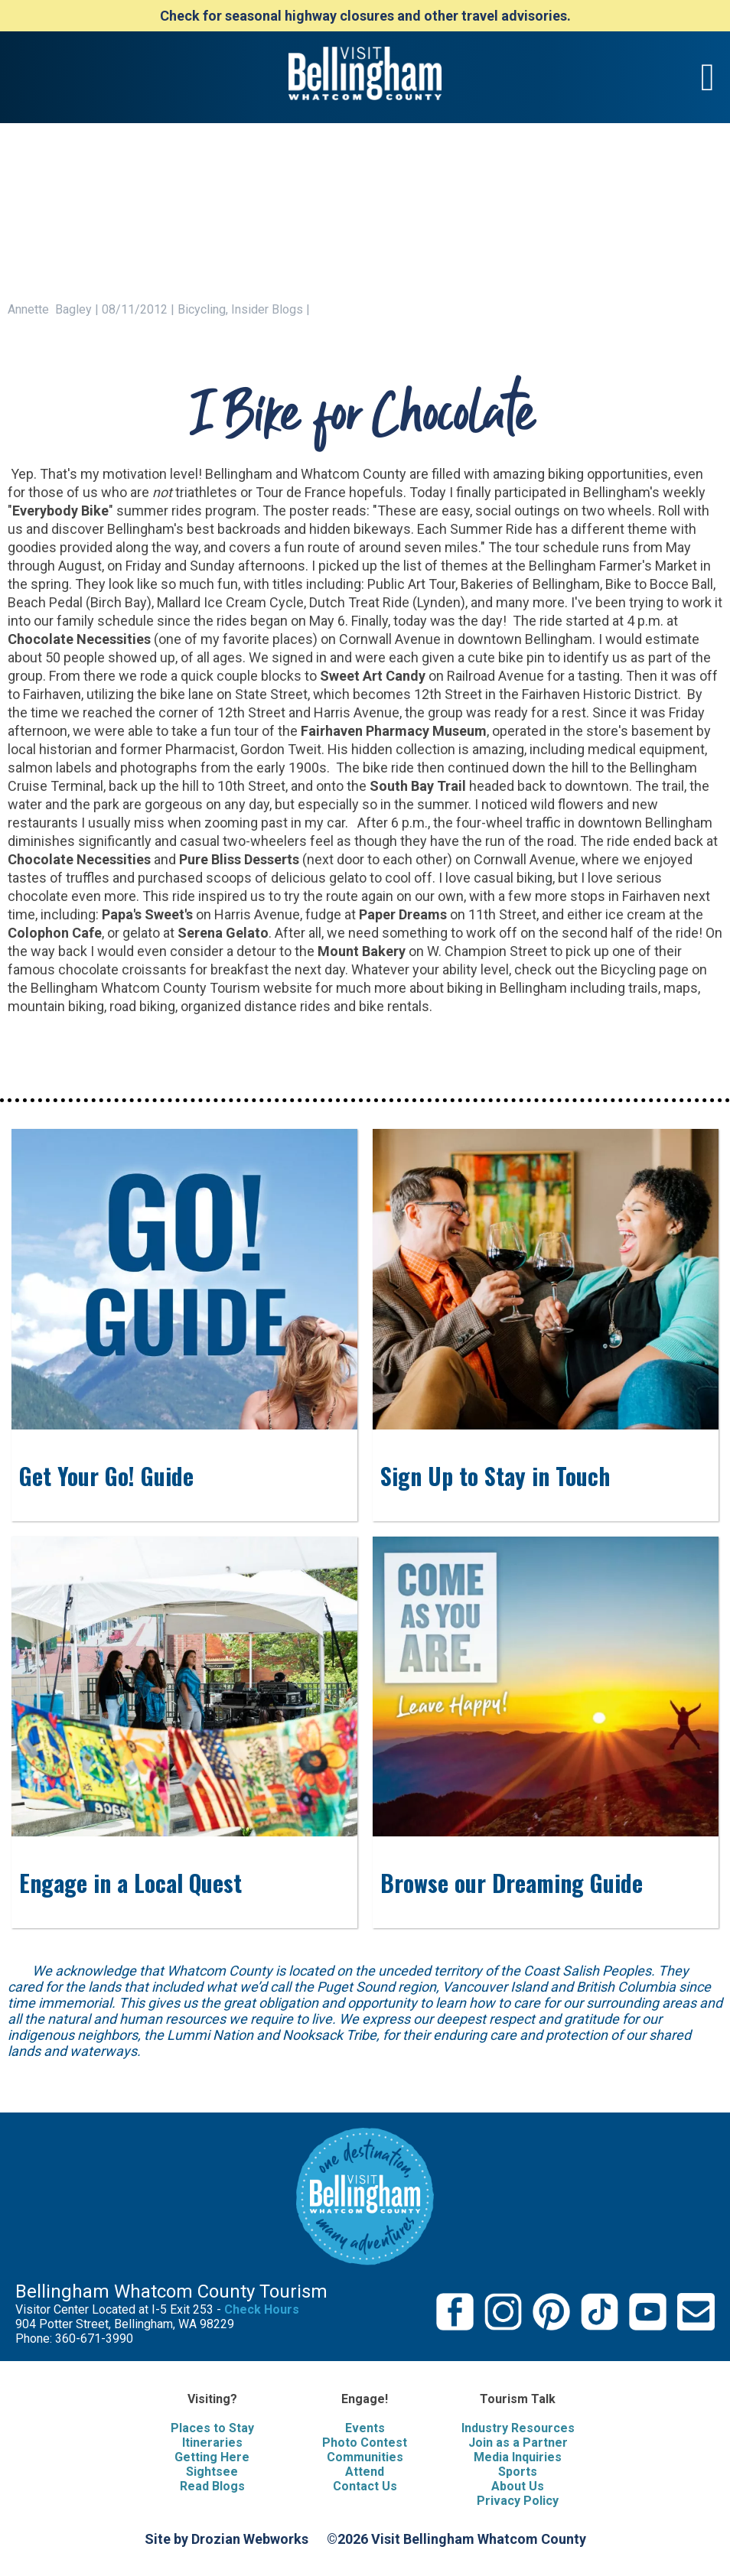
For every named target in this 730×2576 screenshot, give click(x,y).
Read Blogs (212, 2486)
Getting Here (211, 2457)
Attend (364, 2471)
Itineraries (212, 2442)
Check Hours (261, 2309)
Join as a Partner (518, 2442)
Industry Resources (518, 2428)
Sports (517, 2471)
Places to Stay (212, 2428)
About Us (517, 2486)
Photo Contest (364, 2442)
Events (365, 2428)
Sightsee (212, 2471)
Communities (365, 2457)
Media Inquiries (518, 2457)
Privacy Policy (518, 2500)
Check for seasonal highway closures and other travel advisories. (365, 16)
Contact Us (365, 2486)
